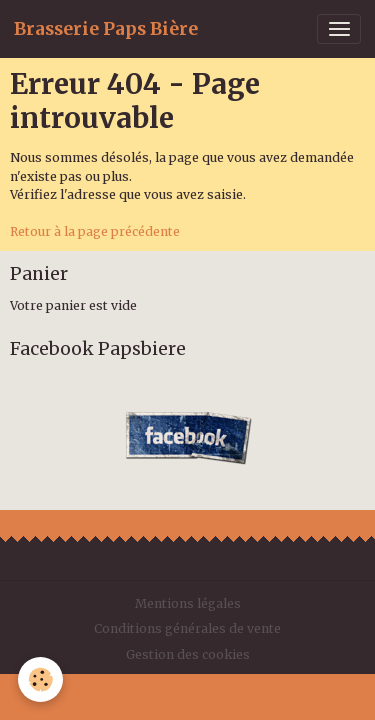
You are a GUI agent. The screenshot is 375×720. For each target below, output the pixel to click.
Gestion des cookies (188, 654)
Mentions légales (188, 603)
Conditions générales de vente (187, 628)
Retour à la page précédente (95, 231)
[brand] (106, 29)
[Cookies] (40, 679)
